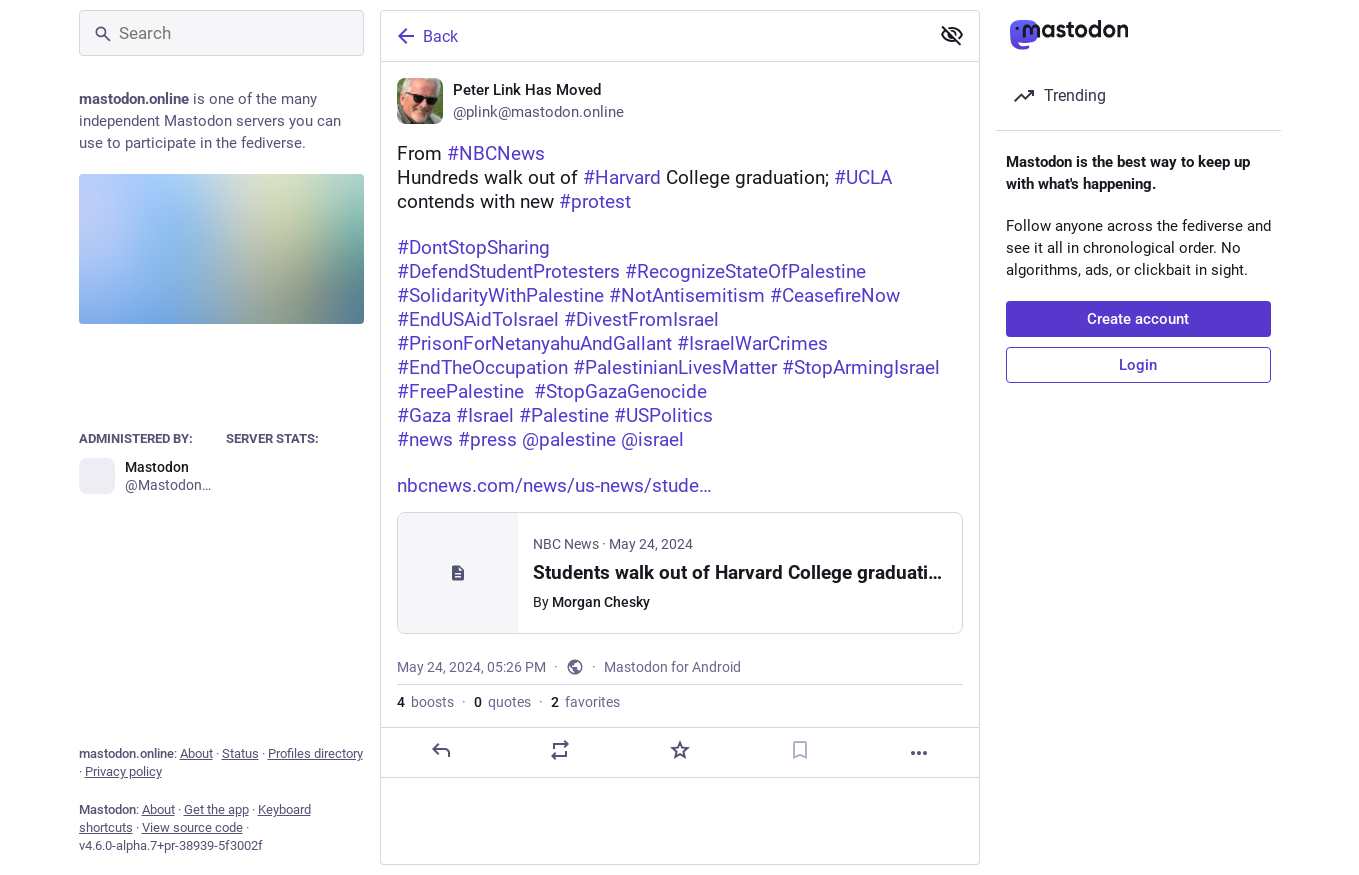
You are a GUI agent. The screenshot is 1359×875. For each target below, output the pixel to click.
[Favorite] (679, 750)
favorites (585, 702)
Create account (1138, 319)
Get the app (216, 809)
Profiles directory (315, 753)
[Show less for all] (952, 35)
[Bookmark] (799, 750)
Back (426, 36)
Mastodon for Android (672, 667)
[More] (919, 753)
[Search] (221, 33)
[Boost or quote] (560, 750)
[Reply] (440, 750)
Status (240, 753)
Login (1138, 365)
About (196, 753)
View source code (192, 827)
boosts (425, 702)
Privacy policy (123, 771)
